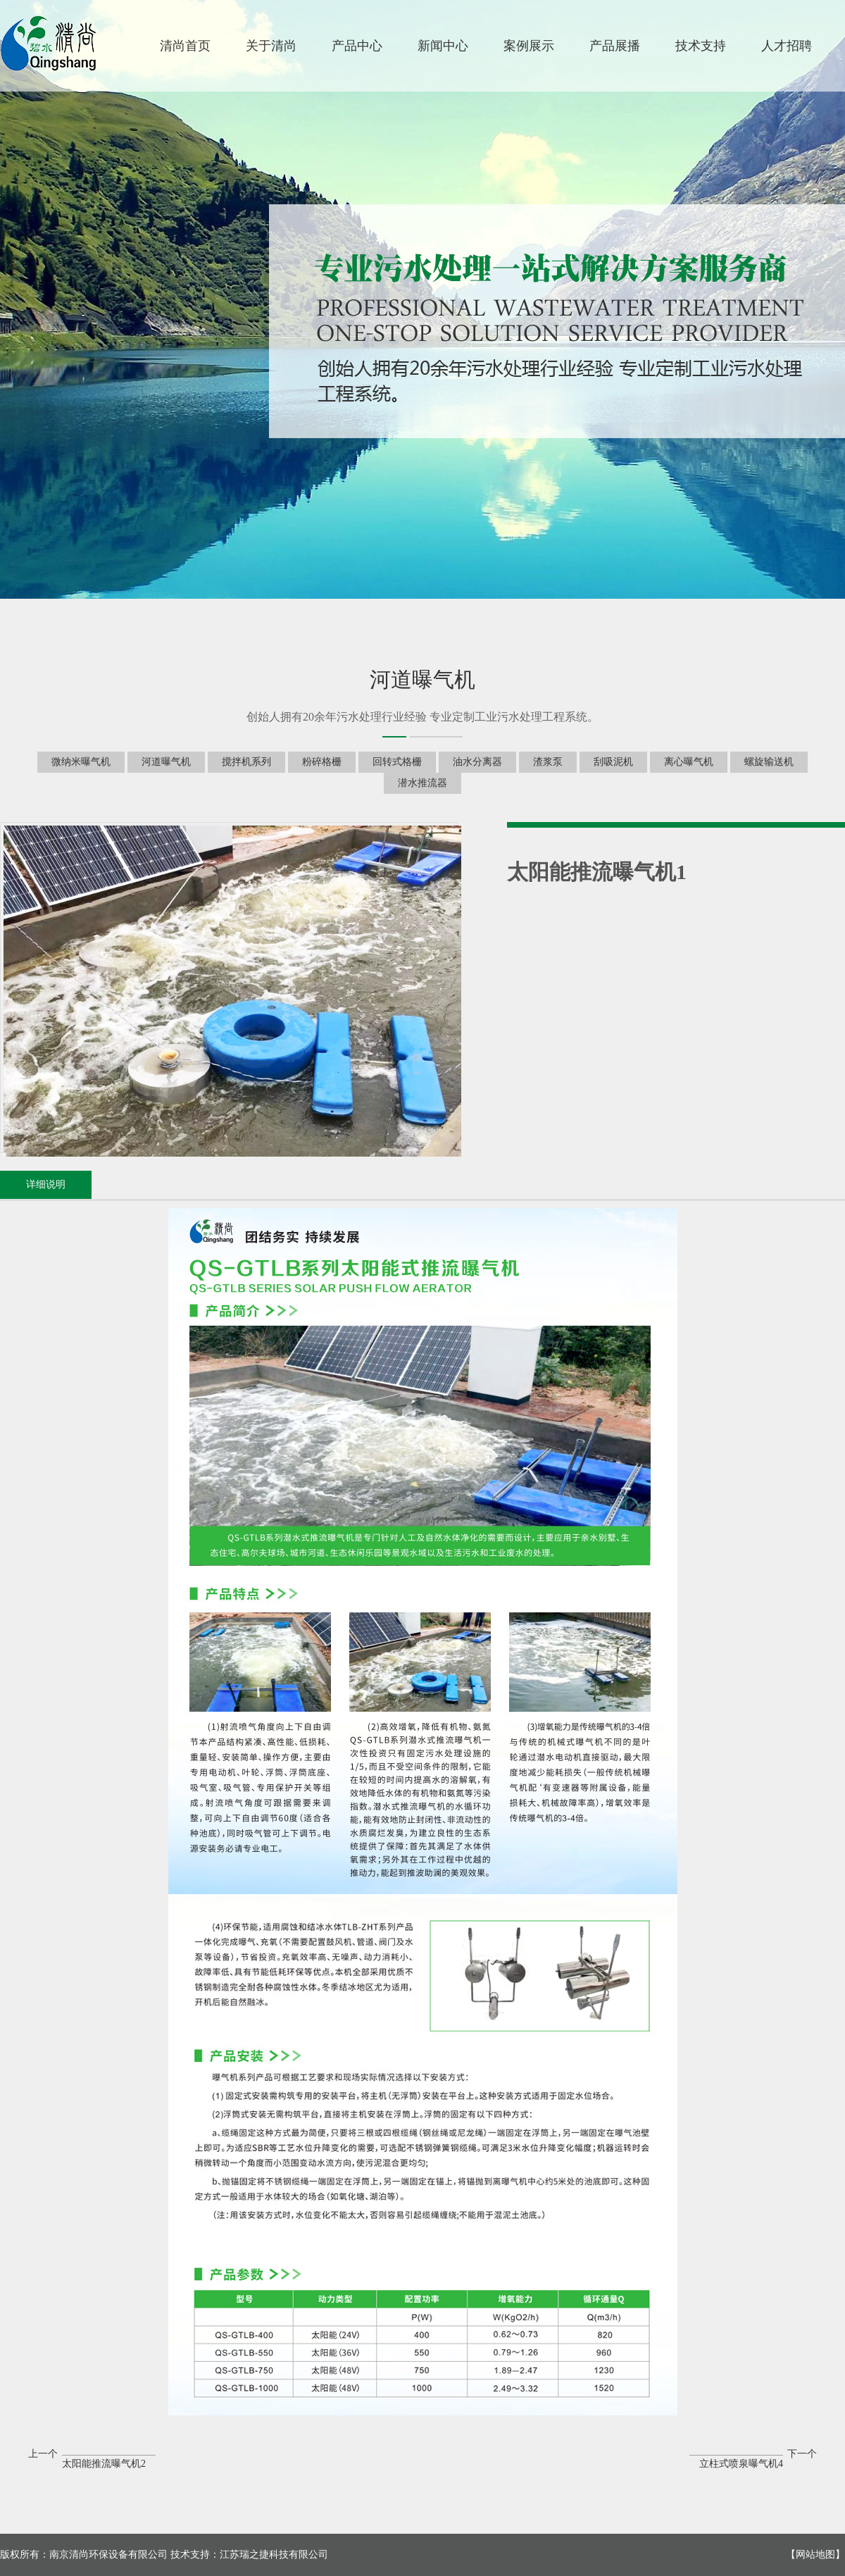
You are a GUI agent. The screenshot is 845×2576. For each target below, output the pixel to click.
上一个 (92, 2456)
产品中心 (357, 46)
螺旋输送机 (769, 762)
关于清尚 (271, 46)
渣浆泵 (548, 762)
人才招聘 (786, 46)
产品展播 (614, 46)
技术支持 (700, 46)
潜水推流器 (422, 783)
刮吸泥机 (613, 762)
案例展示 (528, 46)
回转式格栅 (397, 762)
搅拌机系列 (246, 762)
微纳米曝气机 (81, 762)
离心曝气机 (688, 762)
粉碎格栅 (322, 762)
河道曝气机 (166, 762)
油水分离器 (477, 762)
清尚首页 (185, 46)
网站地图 (815, 2554)
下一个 (753, 2456)
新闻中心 (443, 46)
